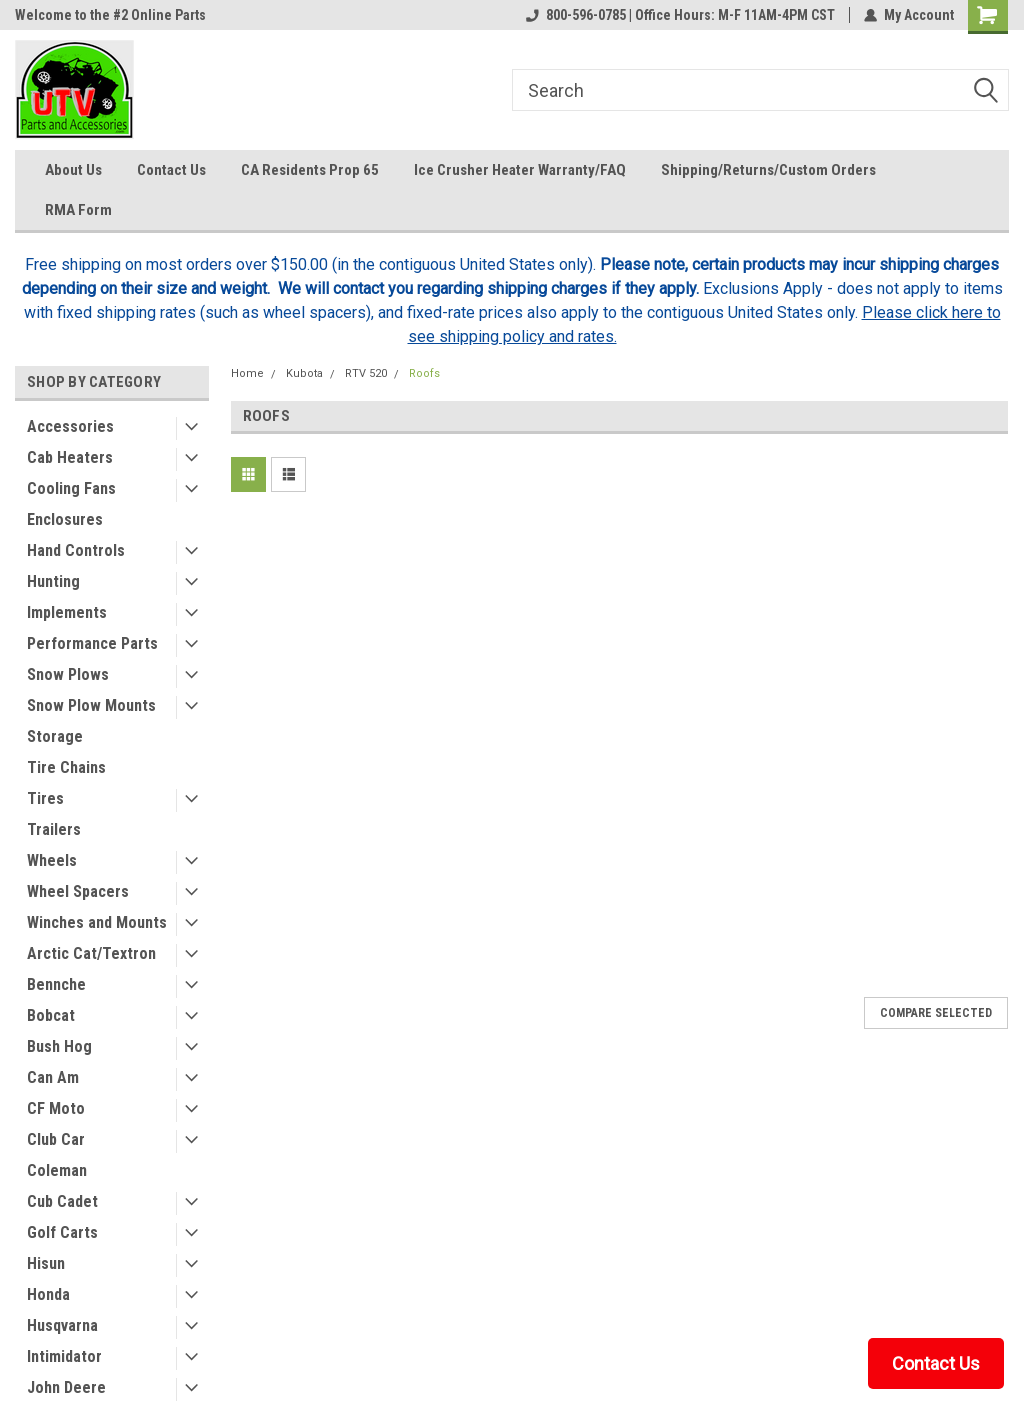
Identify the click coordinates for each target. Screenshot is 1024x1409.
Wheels (52, 860)
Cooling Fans (71, 488)
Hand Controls (76, 550)
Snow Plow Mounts (91, 705)
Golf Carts (62, 1232)
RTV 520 (366, 373)
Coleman (57, 1170)
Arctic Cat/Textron (91, 953)
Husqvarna (62, 1325)
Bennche (56, 984)
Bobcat (51, 1015)
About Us (73, 170)
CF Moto (56, 1108)
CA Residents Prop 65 (310, 170)
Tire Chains (66, 767)
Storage (55, 736)
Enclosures (65, 519)
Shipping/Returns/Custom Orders (768, 170)
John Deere (66, 1387)
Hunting (53, 581)
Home (247, 373)
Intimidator (64, 1356)
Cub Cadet (62, 1201)
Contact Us (171, 170)
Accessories (70, 426)
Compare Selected (936, 1013)
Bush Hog (59, 1046)
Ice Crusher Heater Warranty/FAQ (520, 170)
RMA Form (78, 210)
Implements (67, 612)
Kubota (304, 373)
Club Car (56, 1139)
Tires (45, 798)
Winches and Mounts (97, 922)
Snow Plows (68, 674)
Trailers (54, 829)
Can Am (53, 1077)
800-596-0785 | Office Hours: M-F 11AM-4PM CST (680, 15)
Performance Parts (92, 643)
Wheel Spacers (78, 891)
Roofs (424, 373)
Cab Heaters (70, 457)
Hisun (46, 1263)
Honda (48, 1294)
